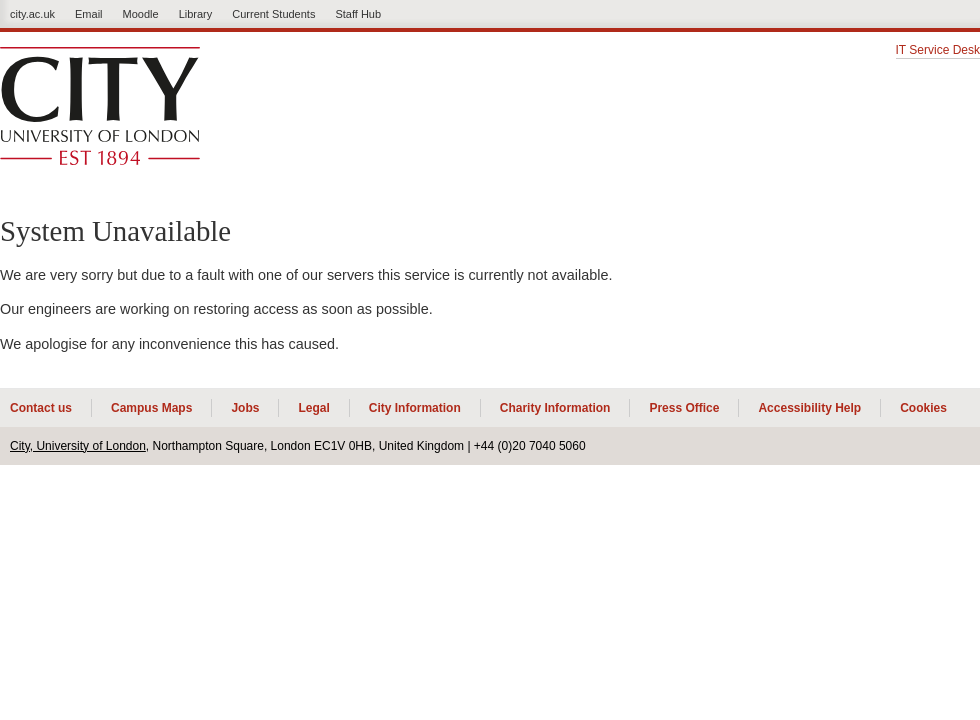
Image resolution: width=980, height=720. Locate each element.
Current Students (273, 14)
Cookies (923, 408)
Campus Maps (151, 408)
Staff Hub (358, 14)
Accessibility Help (809, 408)
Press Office (684, 408)
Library (196, 14)
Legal (313, 408)
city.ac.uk (32, 14)
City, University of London (78, 446)
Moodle (141, 14)
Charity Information (555, 408)
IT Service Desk (938, 50)
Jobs (245, 408)
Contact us (41, 408)
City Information (415, 408)
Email (89, 14)
